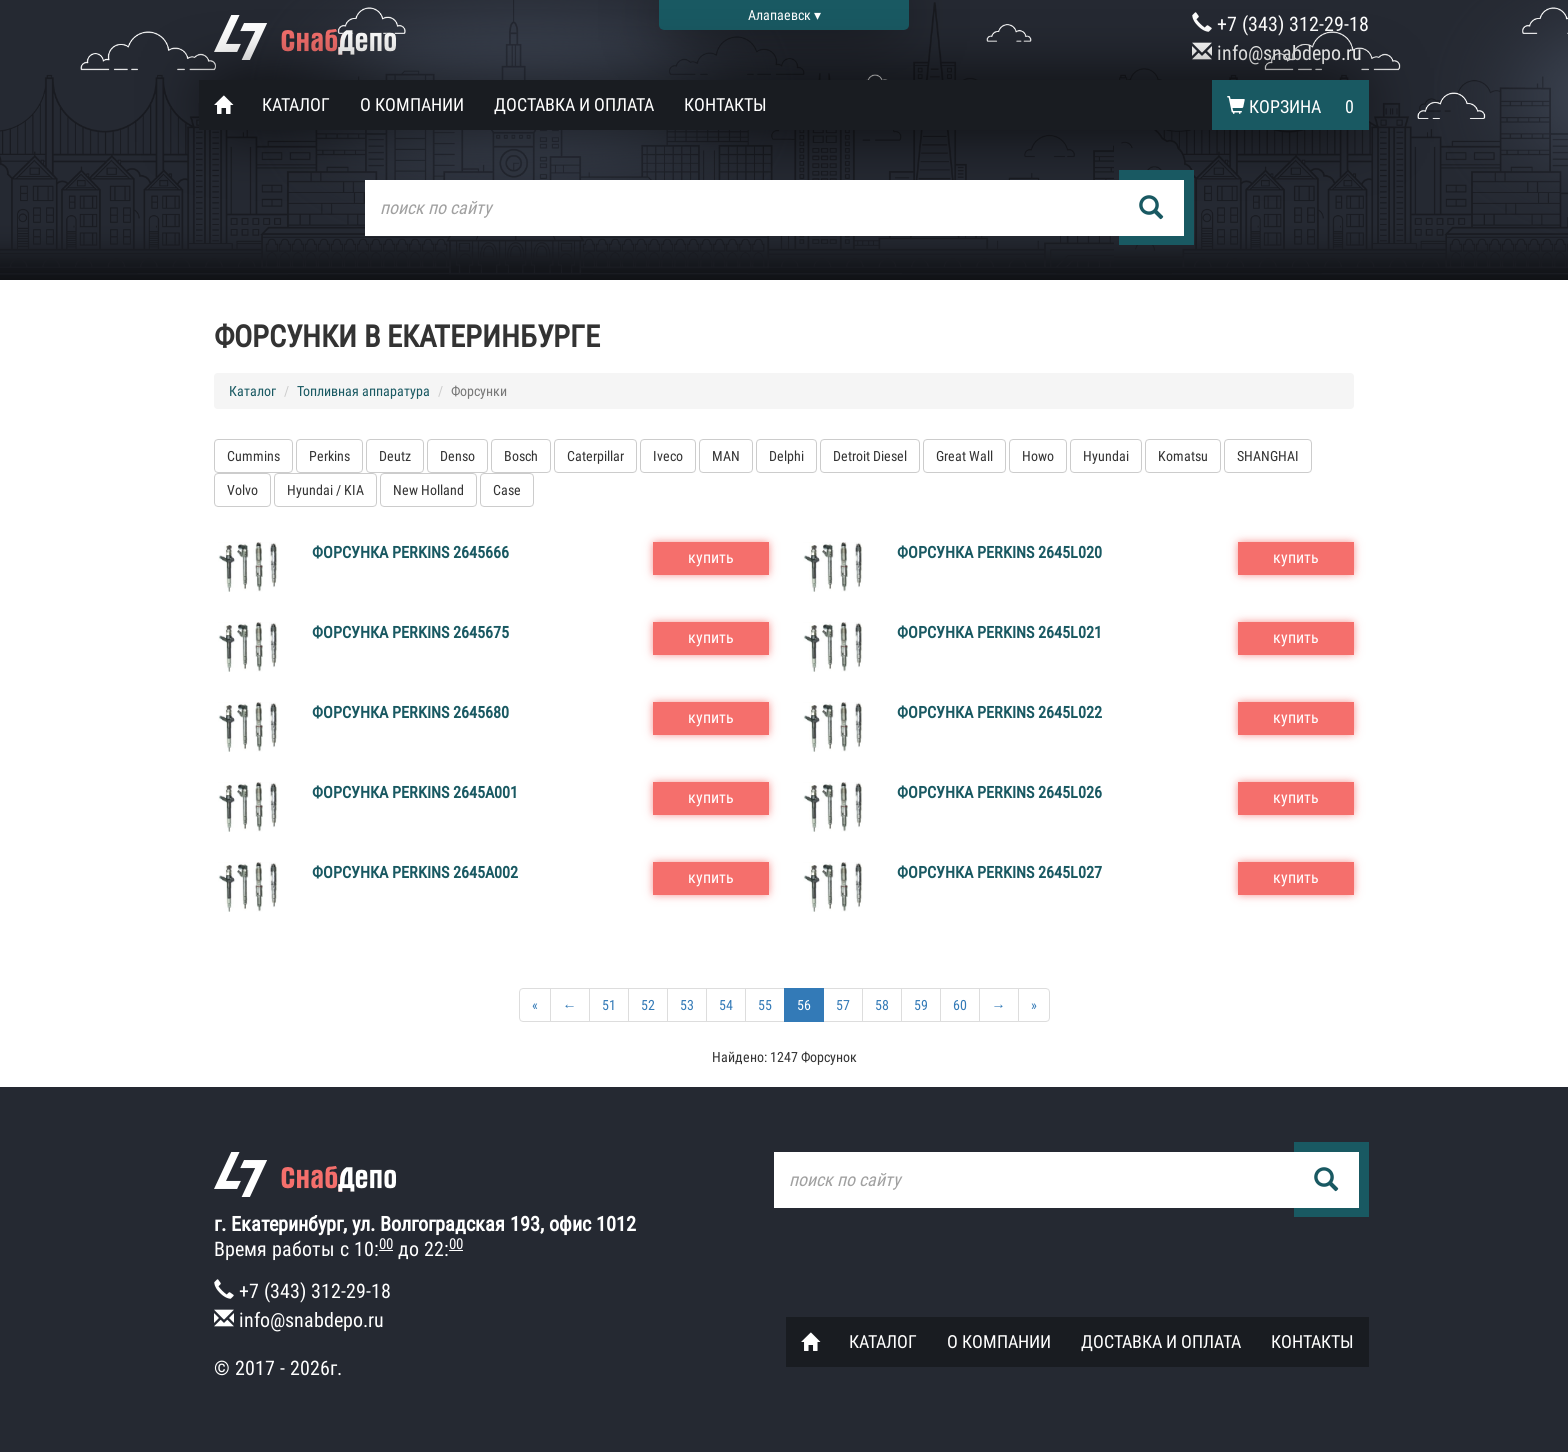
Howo (1038, 456)
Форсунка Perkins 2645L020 (999, 552)
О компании (412, 104)
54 (726, 1005)
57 (843, 1005)
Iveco (668, 456)
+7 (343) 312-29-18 (1280, 24)
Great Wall (964, 456)
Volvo (242, 490)
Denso (457, 456)
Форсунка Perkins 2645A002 (415, 872)
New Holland (428, 490)
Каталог (296, 104)
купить (711, 557)
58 (882, 1005)
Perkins (329, 456)
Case (507, 490)
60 (960, 1005)
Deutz (395, 456)
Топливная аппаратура (363, 391)
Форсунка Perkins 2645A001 (415, 792)
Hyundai (1106, 456)
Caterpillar (595, 456)
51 (609, 1005)
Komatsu (1183, 456)
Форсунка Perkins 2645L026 (999, 792)
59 (921, 1005)
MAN (726, 456)
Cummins (253, 456)
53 (687, 1005)
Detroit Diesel (870, 456)
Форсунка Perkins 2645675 (410, 632)
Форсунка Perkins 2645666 (410, 552)
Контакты (725, 104)
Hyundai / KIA (325, 490)
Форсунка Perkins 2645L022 (999, 712)
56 (804, 1005)
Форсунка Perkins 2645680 (410, 712)
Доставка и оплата (574, 104)
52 (648, 1005)
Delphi (786, 456)
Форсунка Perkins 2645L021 (999, 632)
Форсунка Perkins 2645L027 (999, 872)
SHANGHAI (1268, 456)
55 (765, 1005)
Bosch (521, 456)
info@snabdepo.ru (1277, 53)
